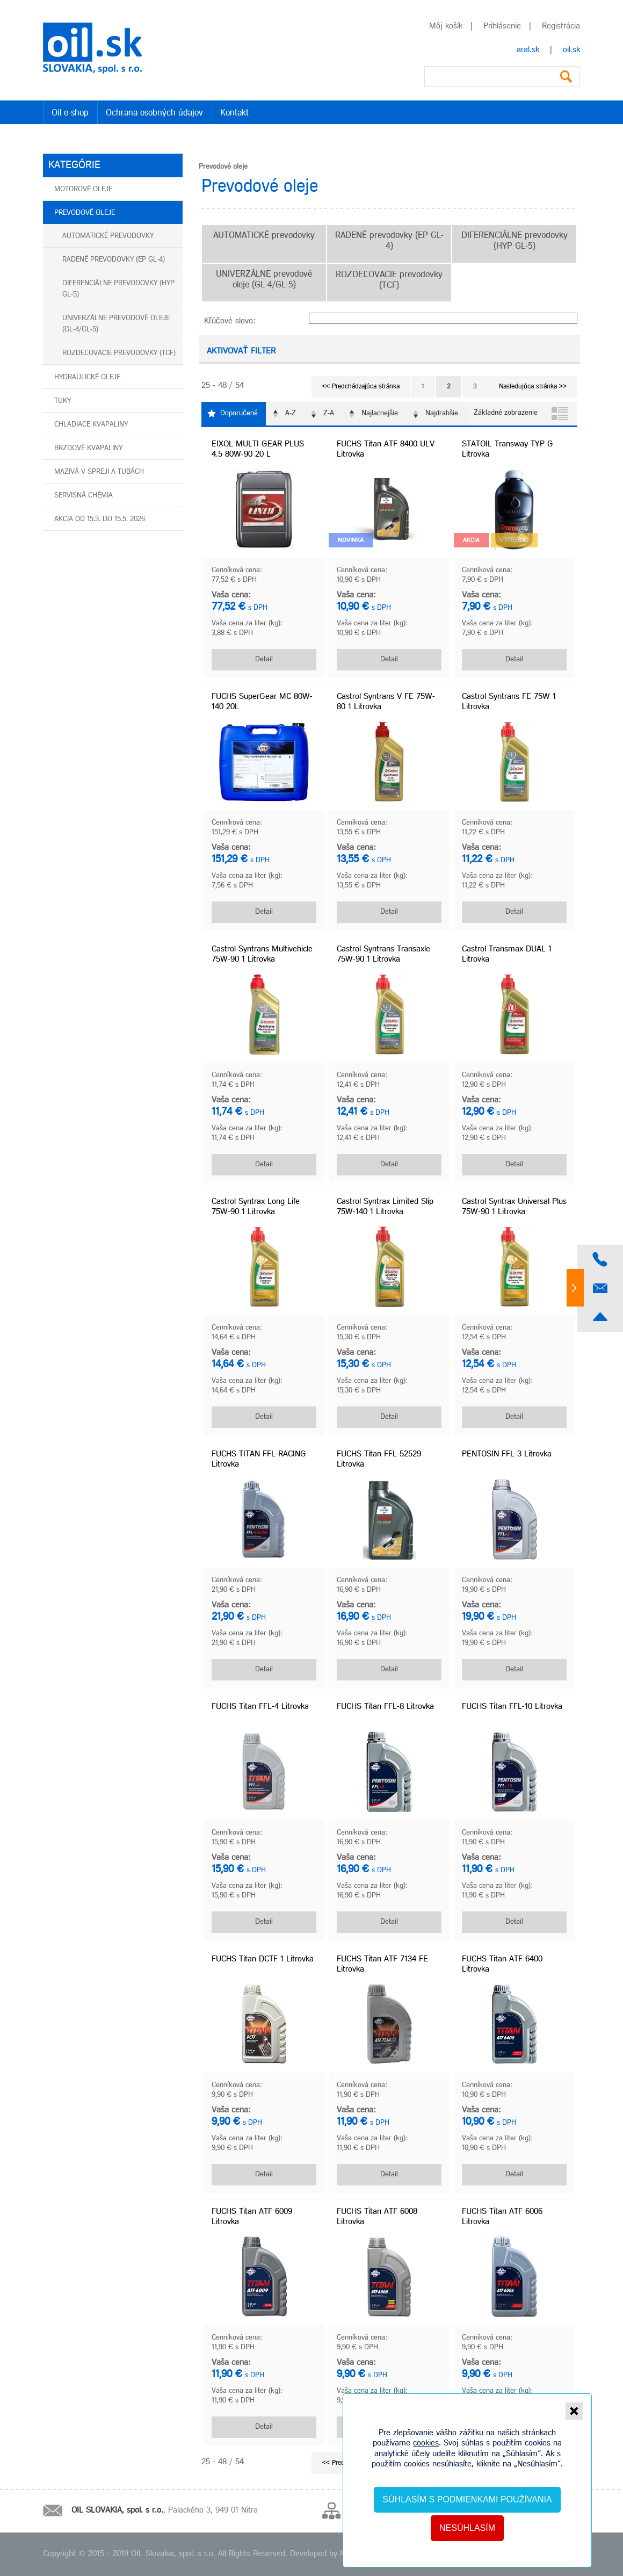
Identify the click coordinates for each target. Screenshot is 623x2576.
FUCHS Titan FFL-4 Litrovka (260, 1706)
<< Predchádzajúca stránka (361, 386)
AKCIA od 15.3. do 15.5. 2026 (99, 519)
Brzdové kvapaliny (88, 448)
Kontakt (234, 113)
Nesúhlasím (467, 2527)
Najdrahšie (441, 413)
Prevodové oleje (84, 213)
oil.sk (571, 50)
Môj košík (445, 26)
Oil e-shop (70, 113)
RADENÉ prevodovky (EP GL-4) (113, 260)
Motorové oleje (83, 189)
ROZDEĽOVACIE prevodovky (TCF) (119, 353)
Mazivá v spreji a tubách (99, 472)
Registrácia (559, 26)
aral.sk (528, 50)
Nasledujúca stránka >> (533, 386)
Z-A (328, 413)
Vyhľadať (566, 76)
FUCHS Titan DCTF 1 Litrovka (263, 1959)
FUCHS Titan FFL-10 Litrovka (512, 1706)
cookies (426, 2443)
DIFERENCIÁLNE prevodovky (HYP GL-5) (118, 289)
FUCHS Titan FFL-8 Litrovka (385, 1706)
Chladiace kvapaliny (91, 425)
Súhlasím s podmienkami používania (467, 2499)
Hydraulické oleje (87, 377)
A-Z (290, 413)
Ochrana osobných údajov (154, 113)
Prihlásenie (501, 26)
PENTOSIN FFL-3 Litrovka (507, 1454)
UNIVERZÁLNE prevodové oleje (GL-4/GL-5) (116, 324)
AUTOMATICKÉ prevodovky (108, 236)
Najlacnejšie (379, 413)
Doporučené (239, 413)
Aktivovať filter (241, 351)
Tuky (62, 401)
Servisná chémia (83, 496)
